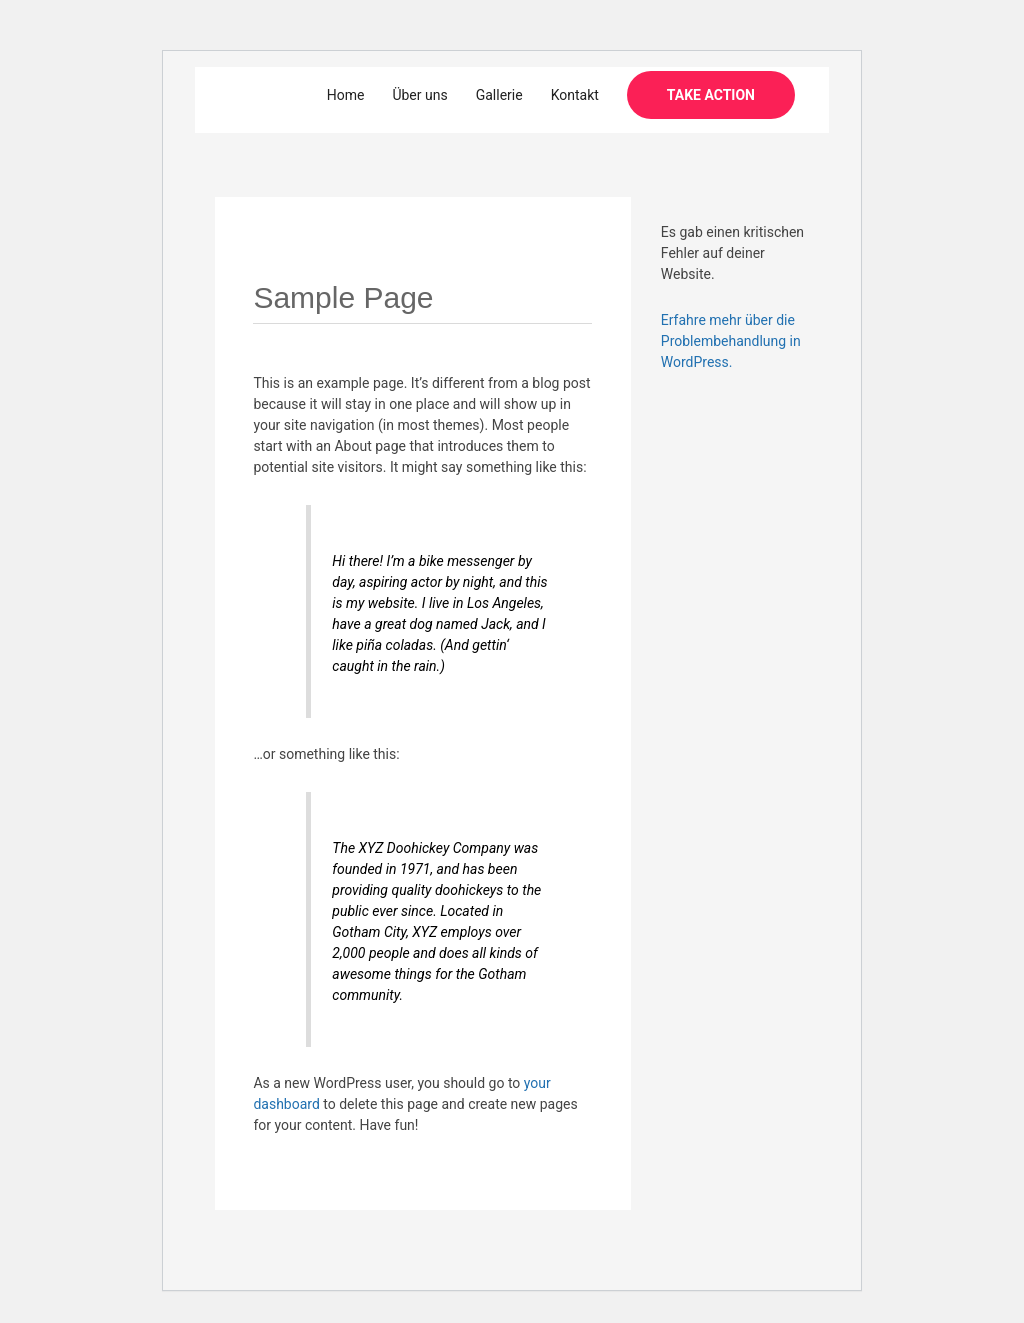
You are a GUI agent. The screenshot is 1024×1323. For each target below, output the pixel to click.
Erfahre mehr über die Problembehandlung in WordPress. (731, 341)
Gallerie (499, 95)
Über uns (419, 95)
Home (346, 95)
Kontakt (575, 95)
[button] (711, 95)
